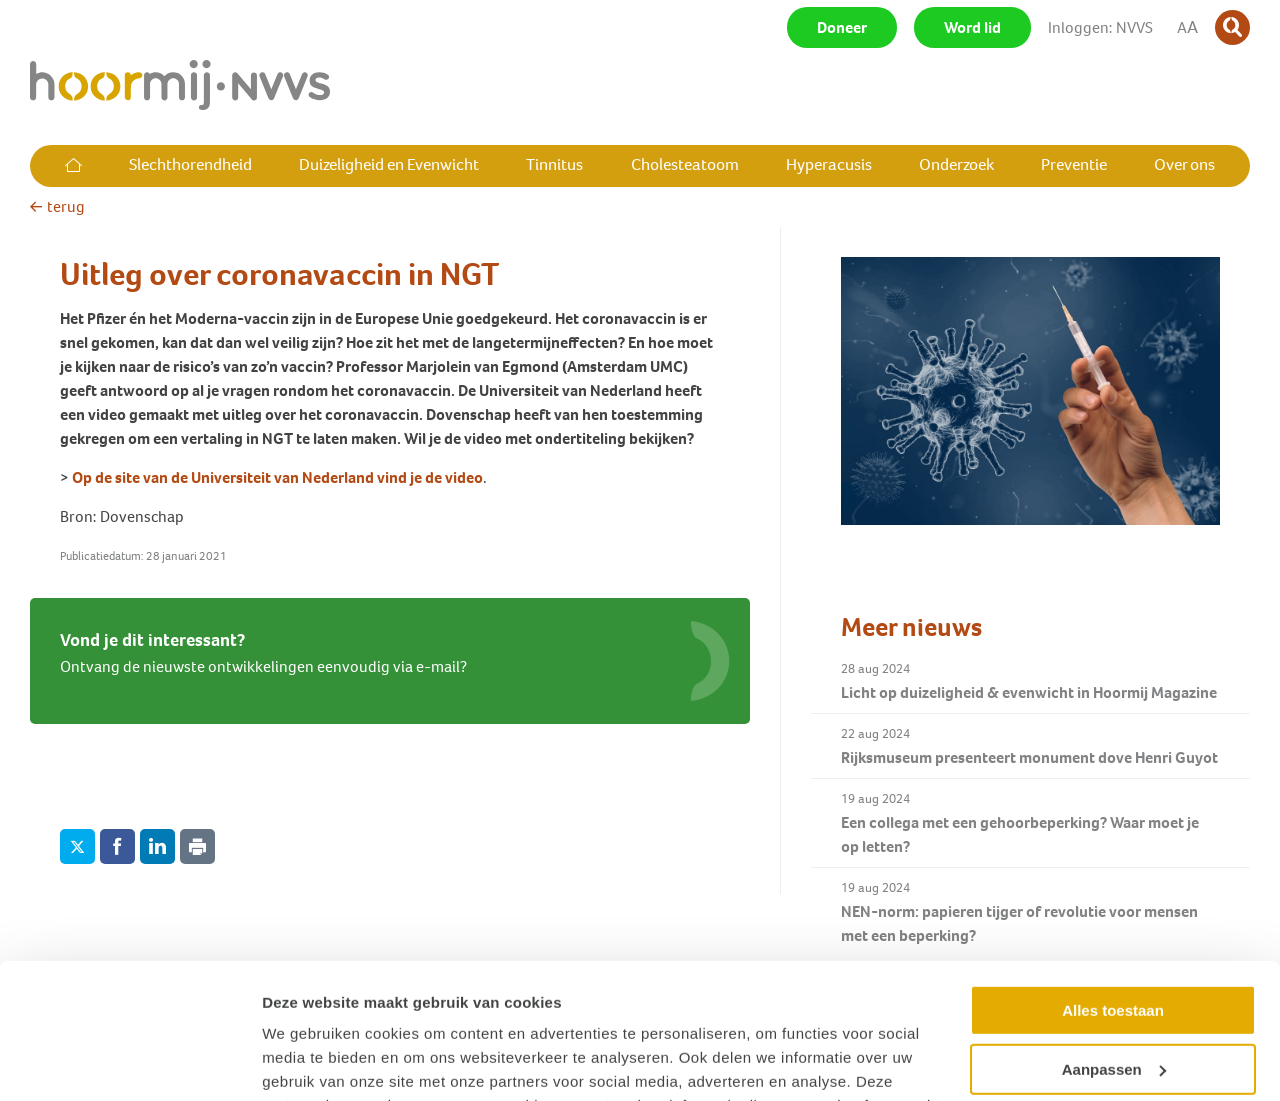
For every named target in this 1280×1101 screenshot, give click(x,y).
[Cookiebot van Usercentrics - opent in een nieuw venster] (129, 1062)
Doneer (842, 27)
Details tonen (309, 1061)
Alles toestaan (1113, 887)
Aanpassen (1114, 945)
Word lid (972, 27)
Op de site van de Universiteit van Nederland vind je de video (277, 477)
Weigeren (1112, 1004)
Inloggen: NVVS (1100, 27)
